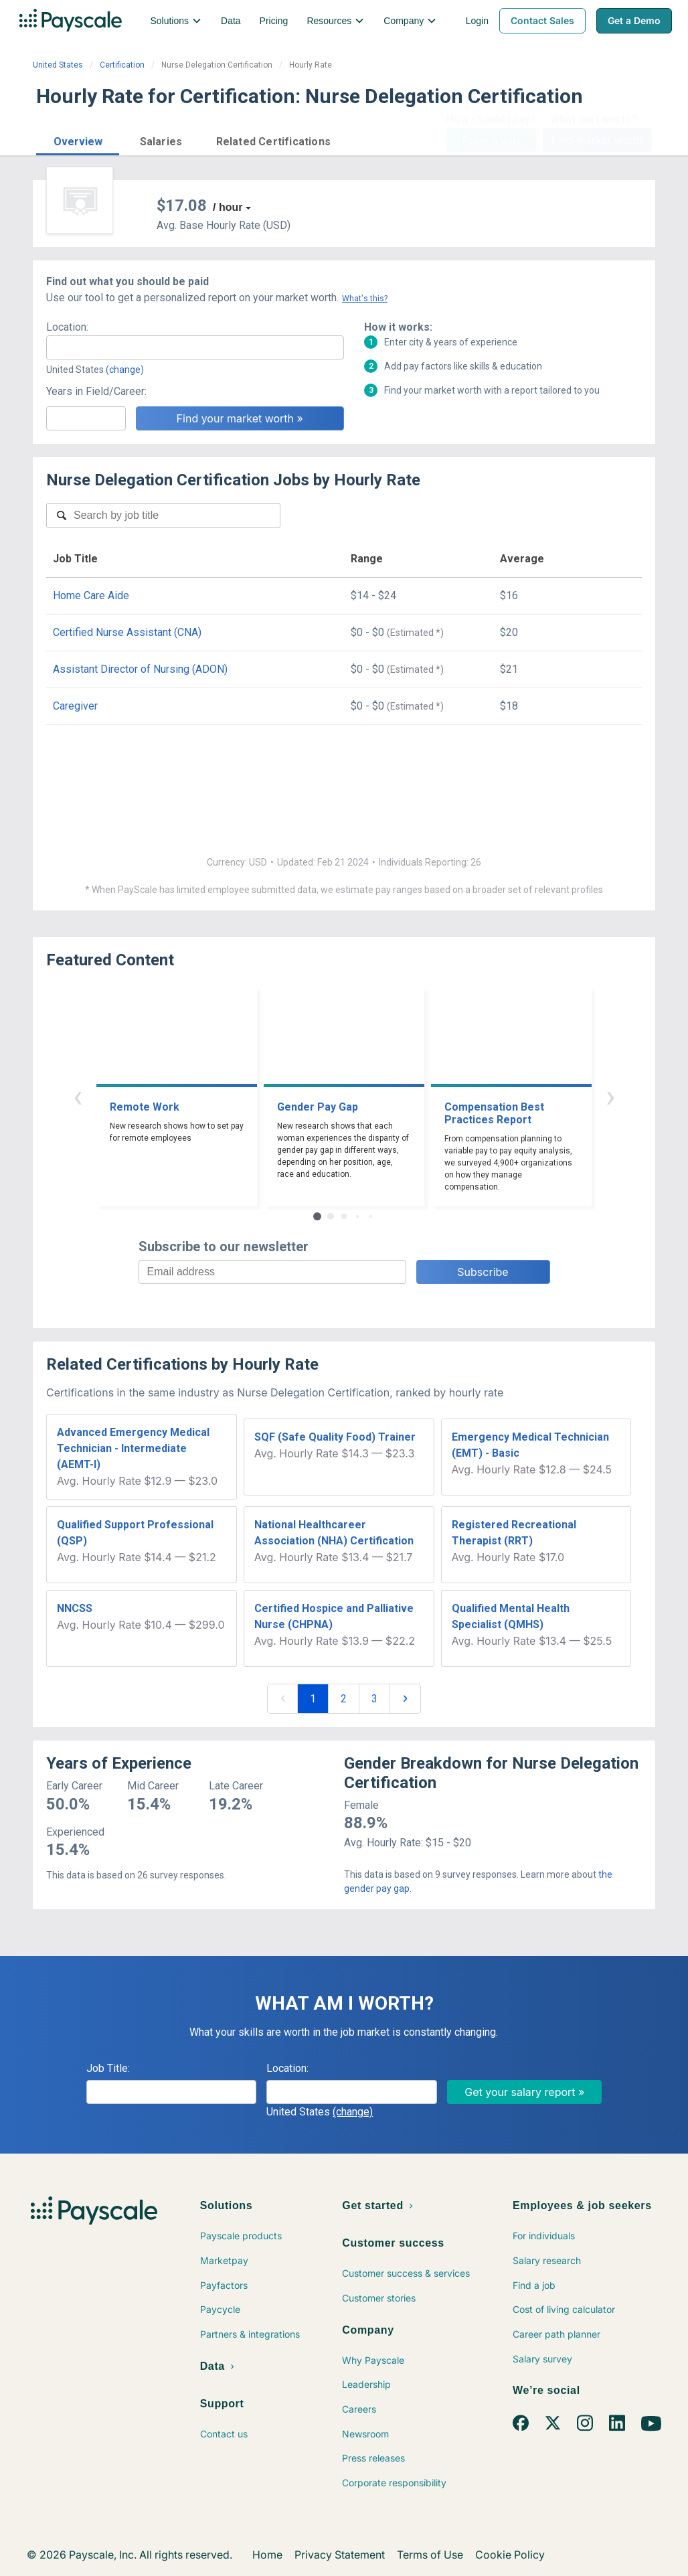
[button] (77, 139)
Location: (67, 327)
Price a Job (490, 140)
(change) (125, 369)
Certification (122, 65)
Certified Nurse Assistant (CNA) (127, 632)
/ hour (227, 207)
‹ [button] (77, 1096)
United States (58, 65)
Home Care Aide (91, 595)
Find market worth (597, 140)
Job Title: (108, 2068)
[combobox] (195, 347)
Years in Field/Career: (96, 391)
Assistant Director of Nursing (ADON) (140, 669)
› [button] (610, 1096)
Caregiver (75, 706)
